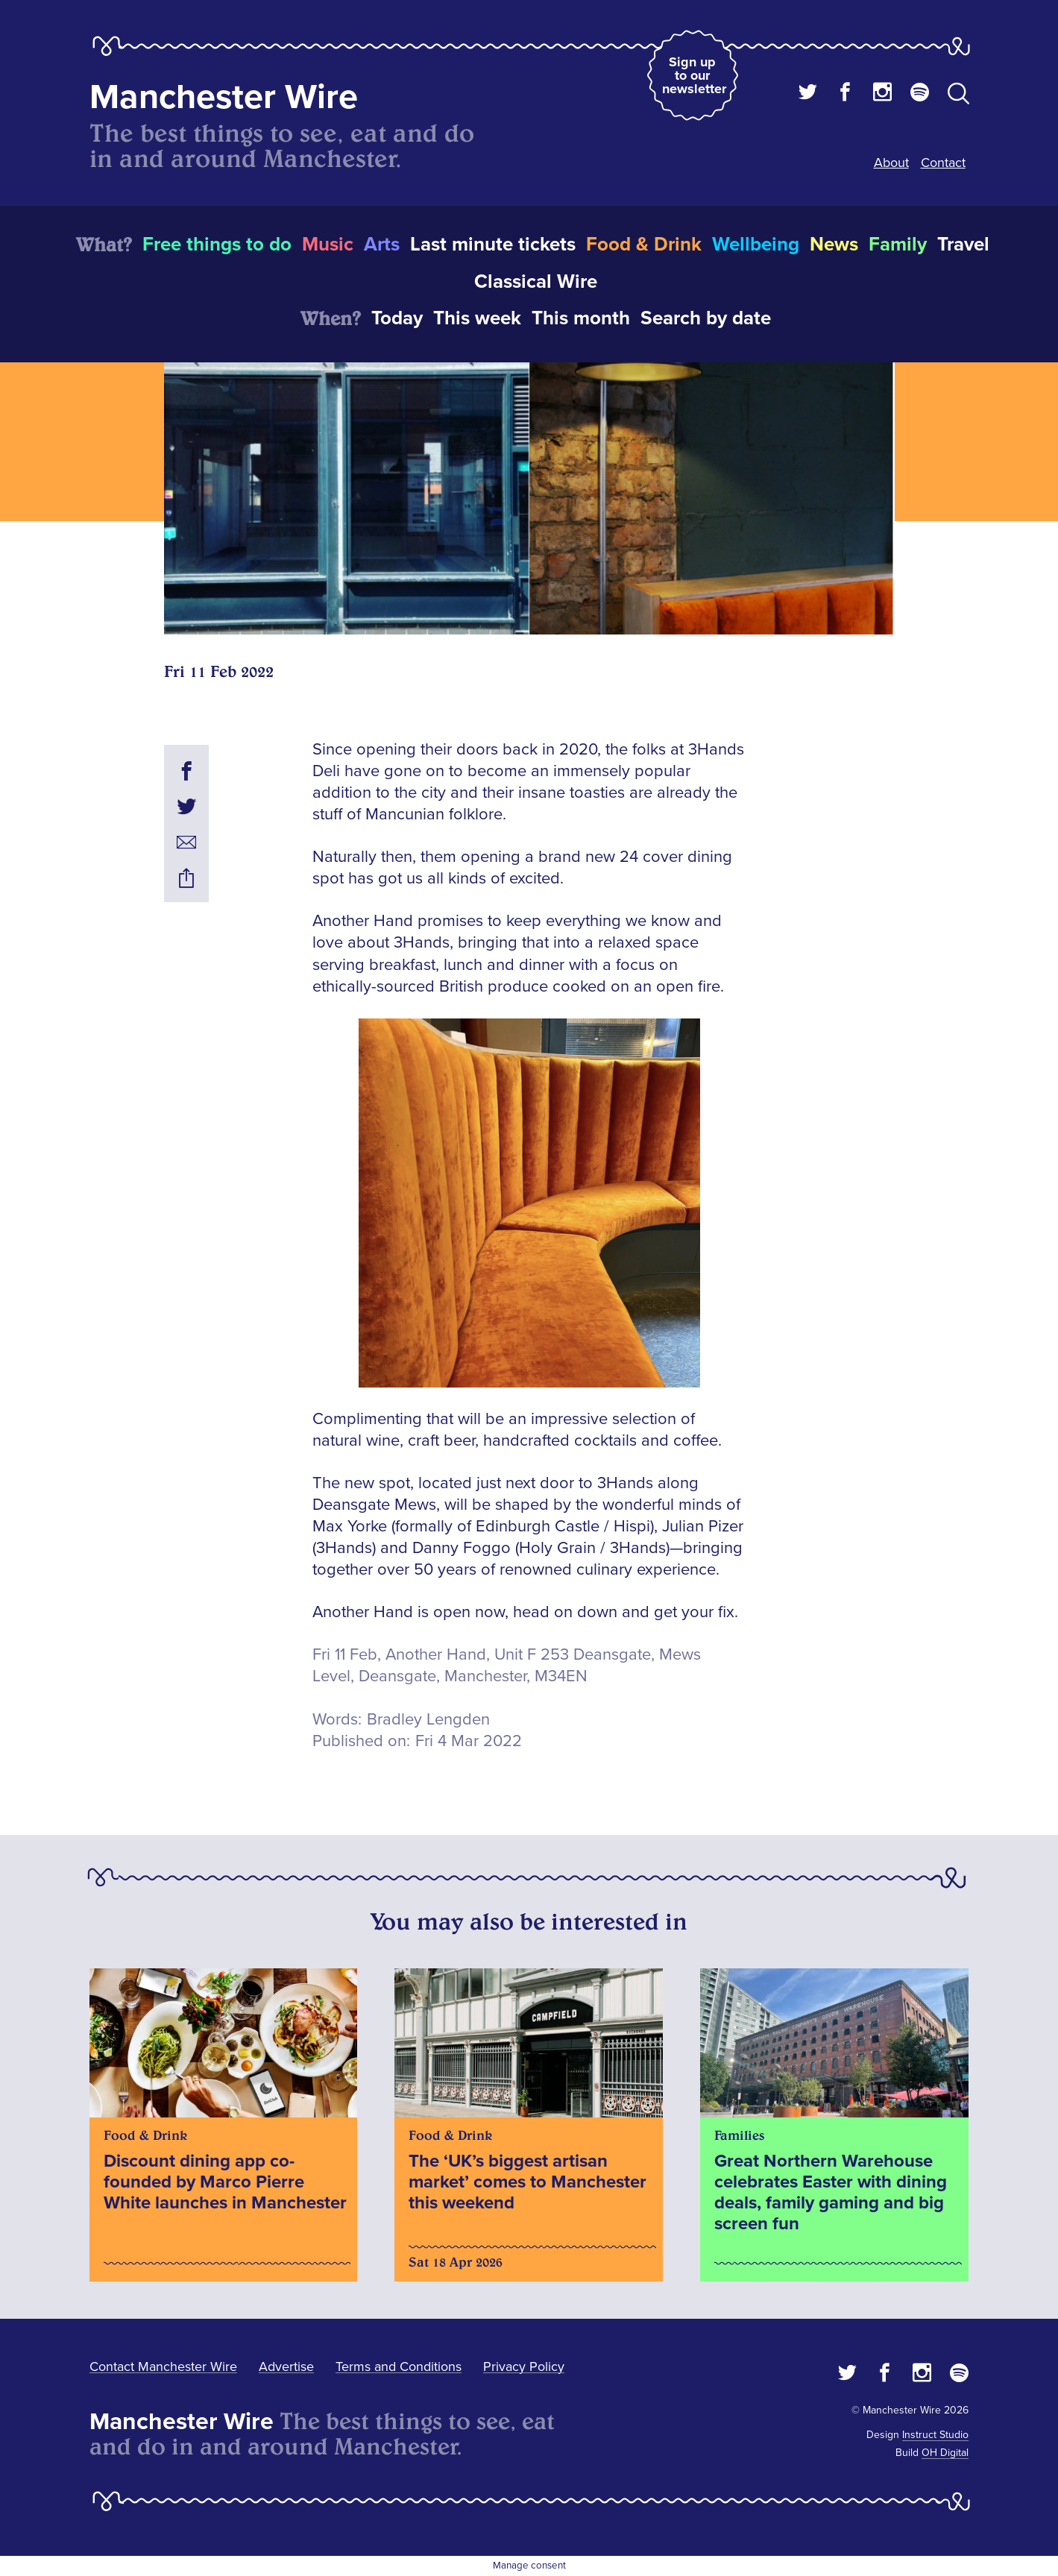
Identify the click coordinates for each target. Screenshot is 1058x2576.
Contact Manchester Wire (163, 2366)
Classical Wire (535, 282)
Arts (382, 244)
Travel (963, 244)
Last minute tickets (493, 244)
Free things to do (217, 244)
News (834, 244)
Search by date (705, 318)
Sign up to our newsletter (694, 75)
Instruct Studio (935, 2434)
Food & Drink (644, 244)
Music (327, 244)
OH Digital (945, 2452)
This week (477, 318)
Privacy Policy (523, 2366)
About (891, 162)
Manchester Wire (223, 97)
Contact (943, 162)
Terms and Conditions (399, 2366)
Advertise (286, 2366)
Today (397, 318)
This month (581, 318)
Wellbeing (755, 244)
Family (898, 244)
